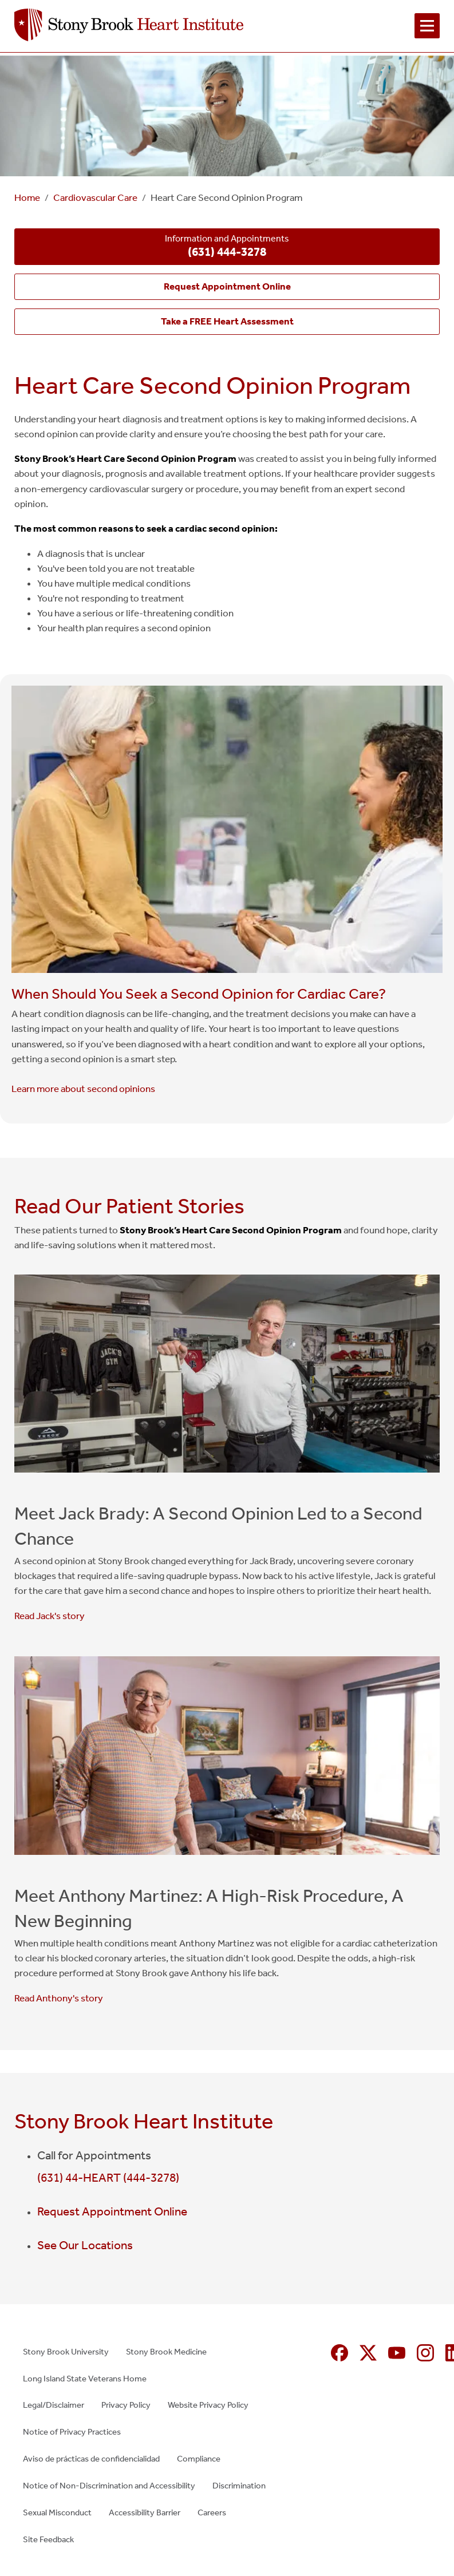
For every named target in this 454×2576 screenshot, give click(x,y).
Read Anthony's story (58, 1998)
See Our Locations (85, 2245)
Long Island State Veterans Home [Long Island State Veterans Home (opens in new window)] (85, 2378)
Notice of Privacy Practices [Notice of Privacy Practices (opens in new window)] (72, 2432)
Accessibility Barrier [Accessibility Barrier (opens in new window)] (144, 2512)
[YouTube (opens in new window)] (396, 2352)
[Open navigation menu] (427, 25)
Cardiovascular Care (95, 198)
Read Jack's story (49, 1616)
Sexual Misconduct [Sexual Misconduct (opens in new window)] (57, 2512)
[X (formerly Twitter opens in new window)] (368, 2352)
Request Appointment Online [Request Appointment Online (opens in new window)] (112, 2211)
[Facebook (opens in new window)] (339, 2352)
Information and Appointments (227, 247)
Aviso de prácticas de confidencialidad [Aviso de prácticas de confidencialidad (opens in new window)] (91, 2459)
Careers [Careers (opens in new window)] (212, 2512)
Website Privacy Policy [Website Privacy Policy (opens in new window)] (208, 2405)
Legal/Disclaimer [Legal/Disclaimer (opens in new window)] (53, 2405)
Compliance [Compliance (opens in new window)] (198, 2459)
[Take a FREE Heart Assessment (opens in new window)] (227, 321)
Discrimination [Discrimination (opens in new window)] (239, 2485)
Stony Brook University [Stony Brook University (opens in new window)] (66, 2352)
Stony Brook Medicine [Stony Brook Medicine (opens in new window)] (166, 2352)
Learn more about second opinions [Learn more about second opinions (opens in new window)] (83, 1089)
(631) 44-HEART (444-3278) (108, 2178)
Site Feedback (48, 2539)
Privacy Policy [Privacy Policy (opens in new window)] (126, 2405)
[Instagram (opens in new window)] (425, 2352)
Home (27, 198)
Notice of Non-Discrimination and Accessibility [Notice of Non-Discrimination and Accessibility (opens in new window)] (109, 2485)
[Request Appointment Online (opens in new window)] (227, 287)
